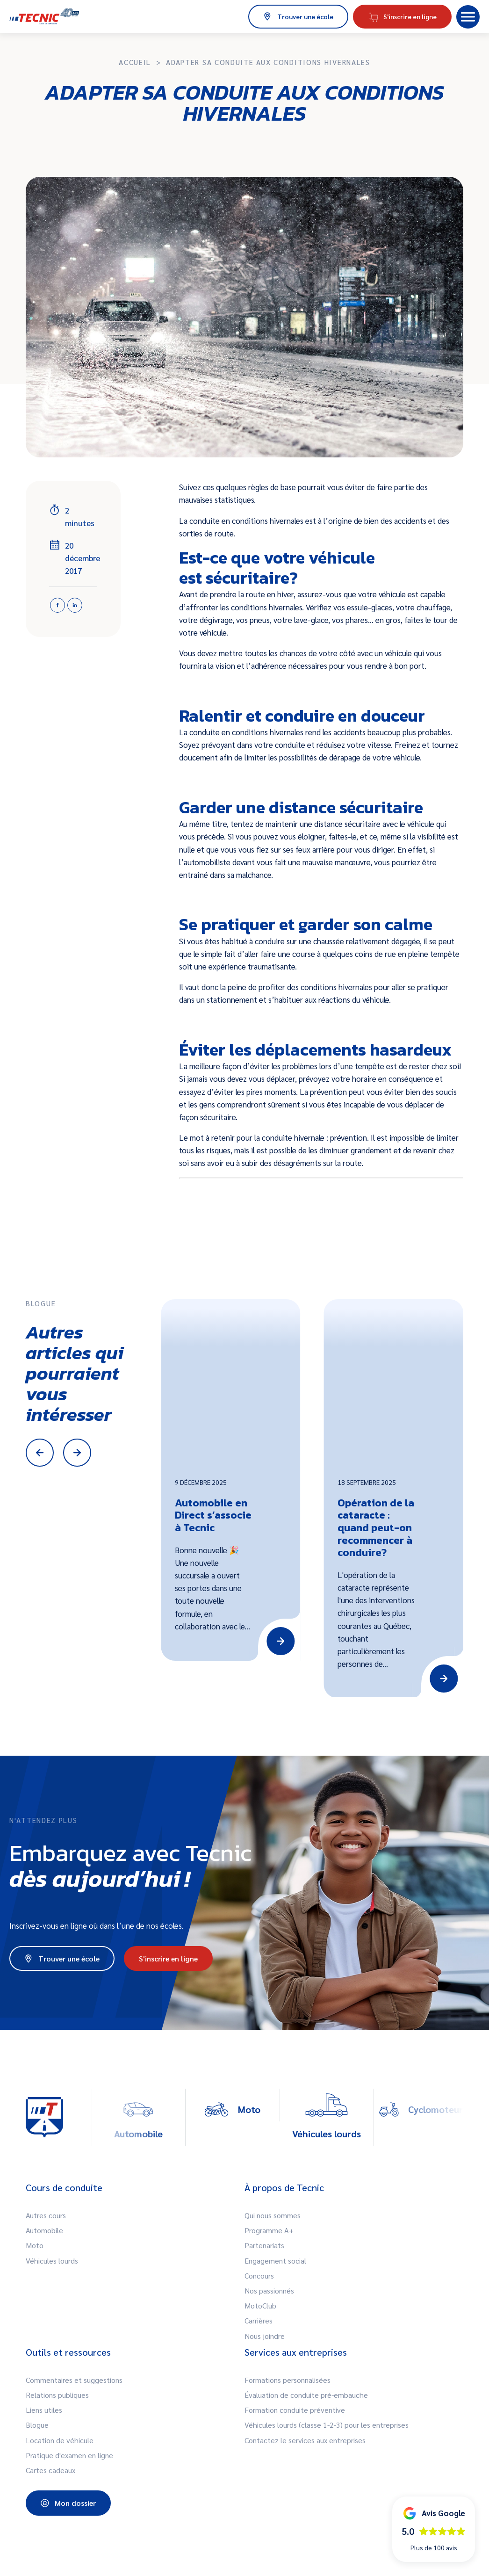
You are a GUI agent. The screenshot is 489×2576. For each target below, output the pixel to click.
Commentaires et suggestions (74, 2380)
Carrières (258, 2320)
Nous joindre (264, 2336)
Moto (34, 2245)
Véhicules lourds (52, 2260)
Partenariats (264, 2245)
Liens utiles (44, 2410)
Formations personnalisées (287, 2380)
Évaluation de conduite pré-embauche (306, 2395)
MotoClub (260, 2305)
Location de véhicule (59, 2440)
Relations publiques (57, 2395)
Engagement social (275, 2260)
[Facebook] (57, 605)
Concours (259, 2275)
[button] (468, 17)
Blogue (37, 2425)
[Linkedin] (74, 605)
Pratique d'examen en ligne (69, 2455)
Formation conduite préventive (294, 2410)
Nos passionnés (269, 2290)
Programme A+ (269, 2230)
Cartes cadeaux (50, 2470)
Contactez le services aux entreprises (305, 2440)
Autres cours (46, 2215)
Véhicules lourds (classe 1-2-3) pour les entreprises (326, 2425)
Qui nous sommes (272, 2215)
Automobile (44, 2230)
